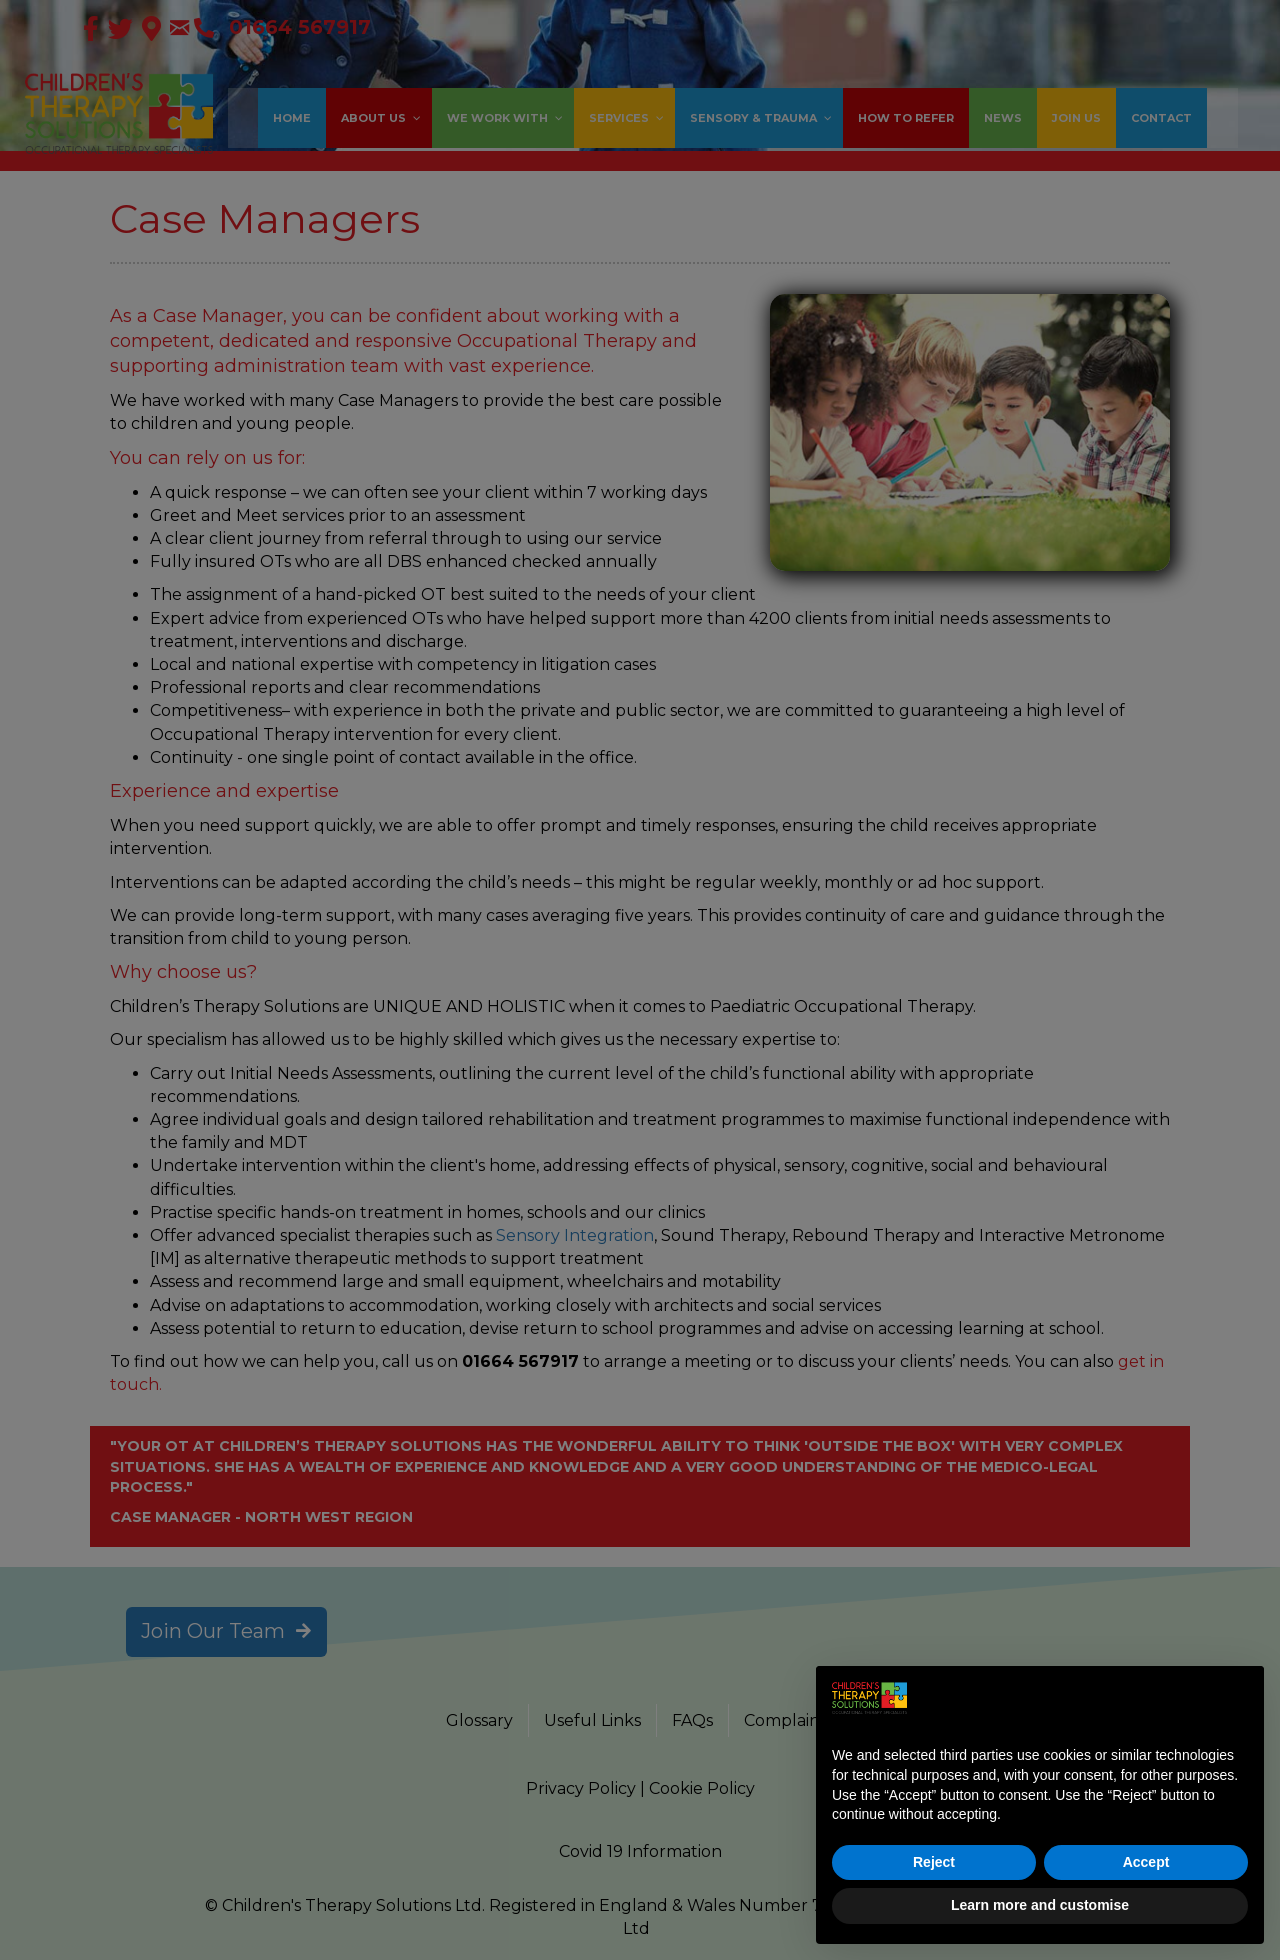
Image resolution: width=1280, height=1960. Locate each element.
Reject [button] (934, 1862)
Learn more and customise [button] (1040, 1905)
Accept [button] (1146, 1862)
